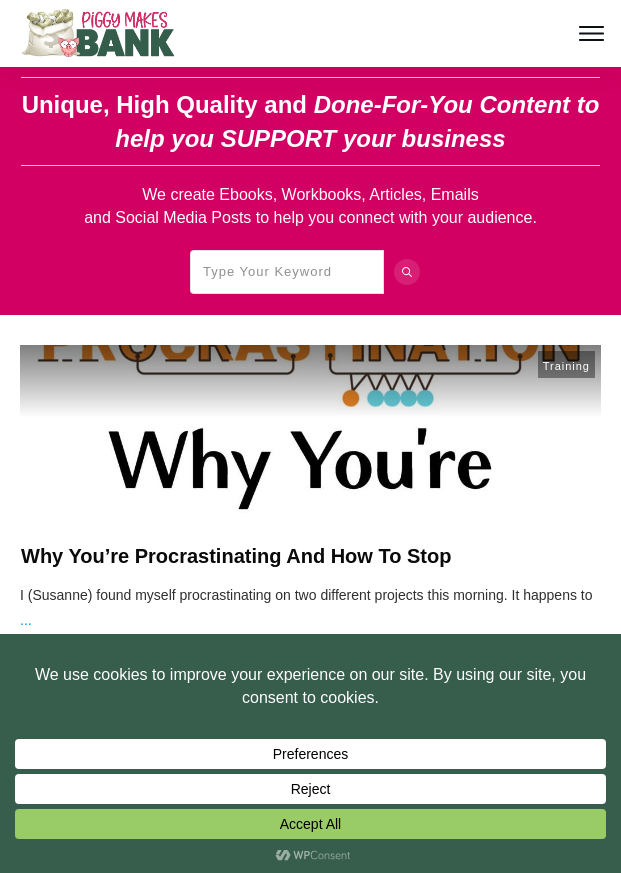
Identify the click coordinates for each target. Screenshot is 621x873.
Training (566, 366)
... (26, 620)
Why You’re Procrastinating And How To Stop (236, 556)
